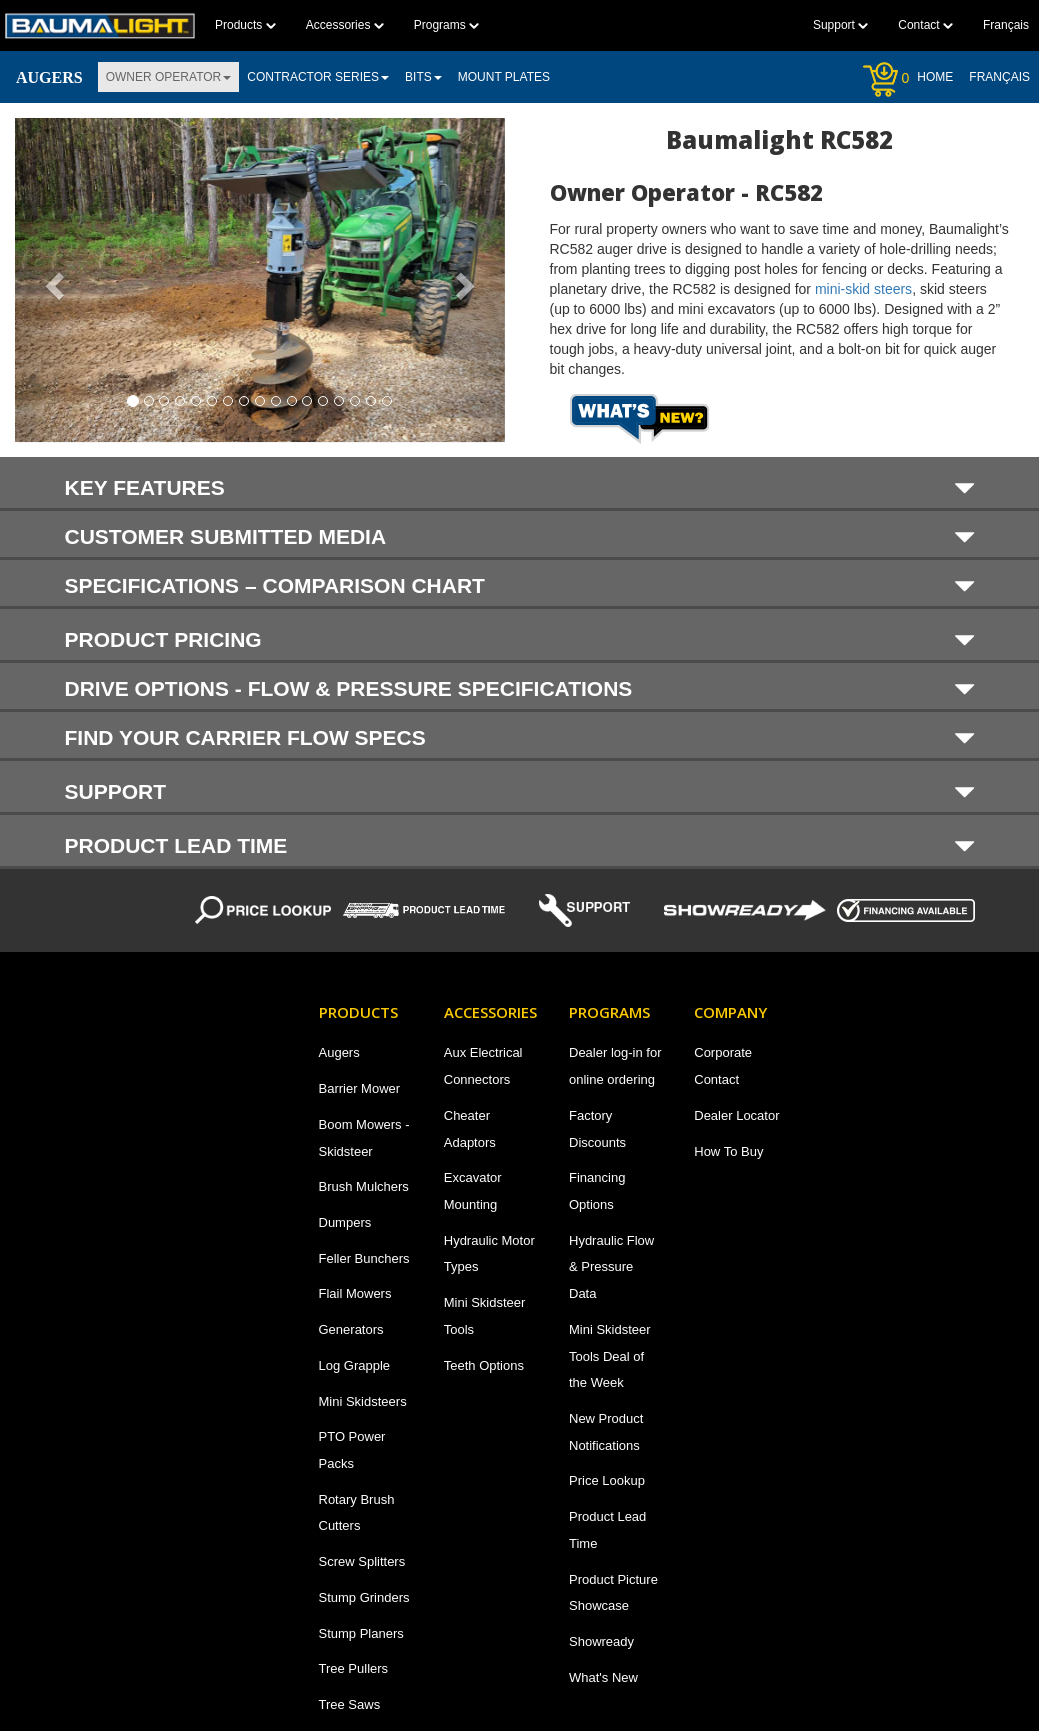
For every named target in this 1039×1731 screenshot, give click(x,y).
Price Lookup (607, 1480)
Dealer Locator (736, 1115)
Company (730, 1012)
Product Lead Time (607, 1530)
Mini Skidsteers (363, 1401)
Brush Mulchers (364, 1186)
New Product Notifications (606, 1432)
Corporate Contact (723, 1066)
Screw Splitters (362, 1561)
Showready (601, 1641)
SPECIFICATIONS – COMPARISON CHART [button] (520, 585)
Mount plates (504, 77)
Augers (339, 1052)
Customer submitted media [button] (520, 536)
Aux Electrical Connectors (483, 1066)
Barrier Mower (360, 1088)
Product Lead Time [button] (520, 845)
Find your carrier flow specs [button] (520, 737)
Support (840, 25)
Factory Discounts (597, 1129)
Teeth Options (484, 1365)
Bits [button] (423, 77)
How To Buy (728, 1151)
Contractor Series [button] (318, 77)
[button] (51, 280)
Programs (446, 25)
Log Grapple (355, 1365)
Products (245, 25)
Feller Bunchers (364, 1258)
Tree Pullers (354, 1668)
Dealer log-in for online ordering (615, 1066)
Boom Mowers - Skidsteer (364, 1138)
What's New (603, 1677)
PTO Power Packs (352, 1450)
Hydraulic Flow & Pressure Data (611, 1267)
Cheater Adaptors (470, 1129)
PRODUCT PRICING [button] (520, 639)
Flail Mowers (355, 1293)
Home (935, 77)
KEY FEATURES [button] (520, 487)
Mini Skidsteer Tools (485, 1316)
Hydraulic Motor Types (489, 1254)
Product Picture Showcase (613, 1593)
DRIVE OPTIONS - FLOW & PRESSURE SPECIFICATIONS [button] (520, 688)
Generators (351, 1329)
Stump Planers (361, 1633)
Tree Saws (350, 1704)
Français (999, 77)
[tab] (519, 484)
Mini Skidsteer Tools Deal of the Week (610, 1356)
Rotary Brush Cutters (357, 1513)
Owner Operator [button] (169, 77)
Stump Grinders (364, 1597)
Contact (925, 25)
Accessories (345, 25)
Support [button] (520, 791)
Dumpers (345, 1222)
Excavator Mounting (473, 1191)
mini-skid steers (863, 289)
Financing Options (597, 1191)
